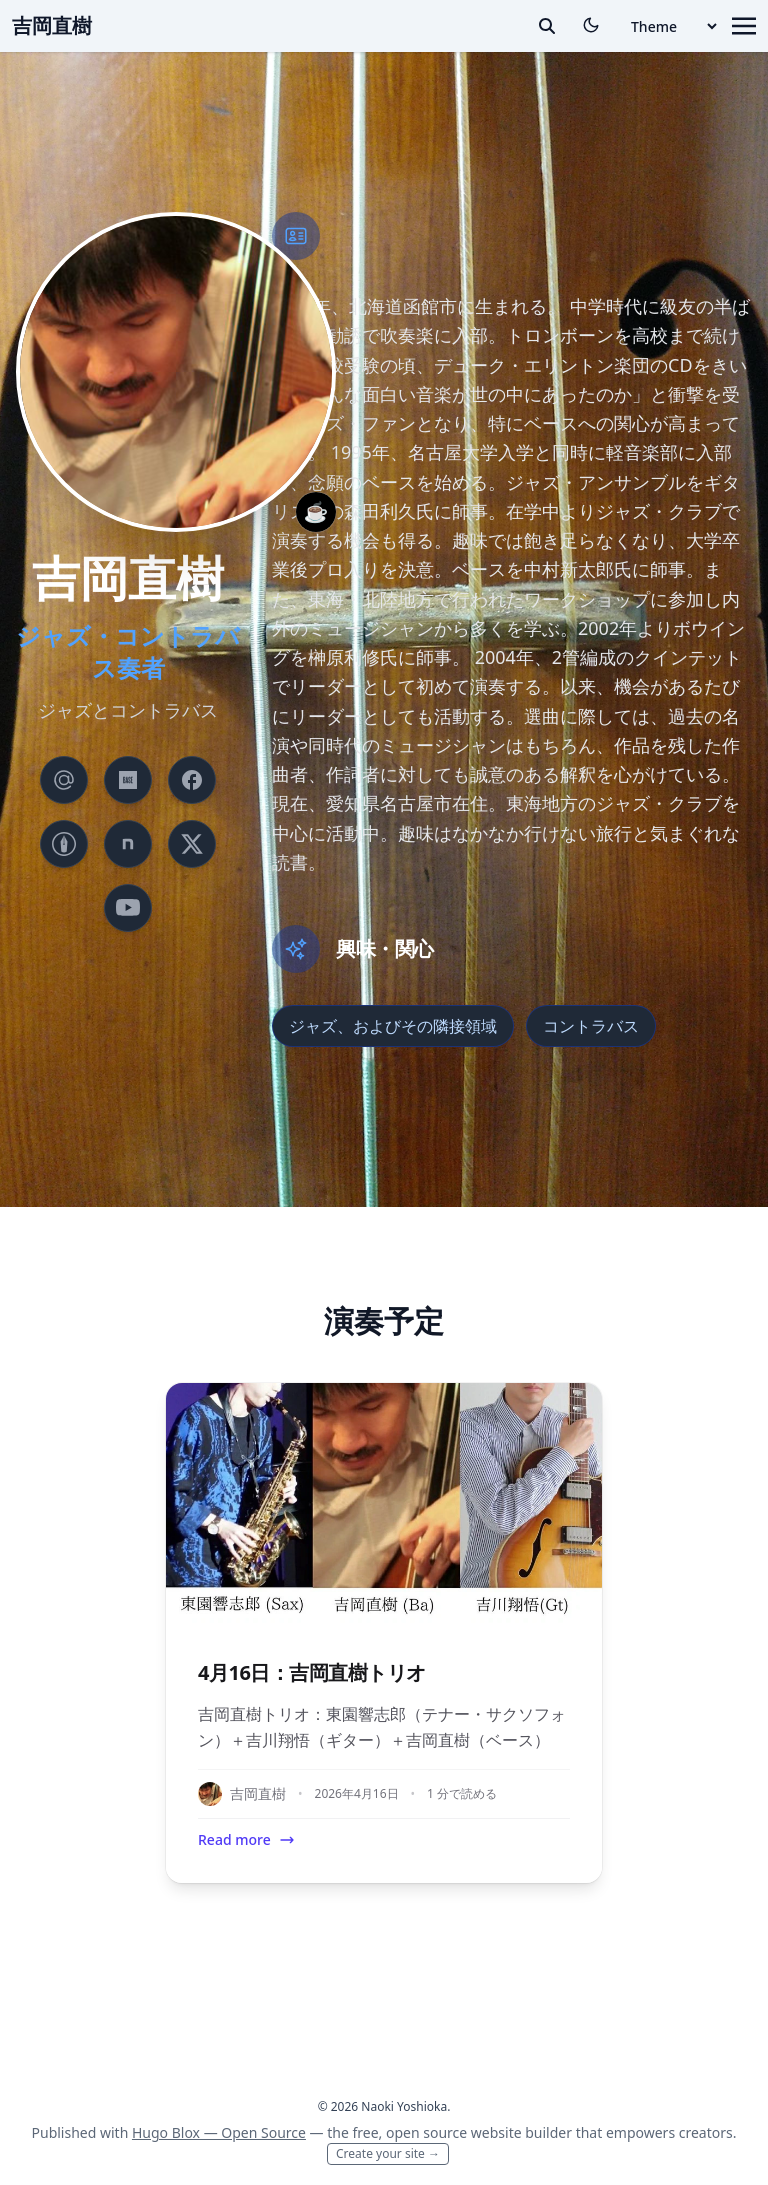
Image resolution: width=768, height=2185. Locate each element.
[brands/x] (192, 844)
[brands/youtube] (128, 908)
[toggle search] (547, 26)
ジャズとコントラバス (128, 710)
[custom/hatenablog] (64, 844)
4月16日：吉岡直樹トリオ (312, 1672)
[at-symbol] (64, 780)
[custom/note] (128, 844)
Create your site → (388, 2153)
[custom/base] (128, 780)
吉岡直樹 (52, 25)
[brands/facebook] (192, 780)
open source (426, 2132)
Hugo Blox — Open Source (219, 2132)
